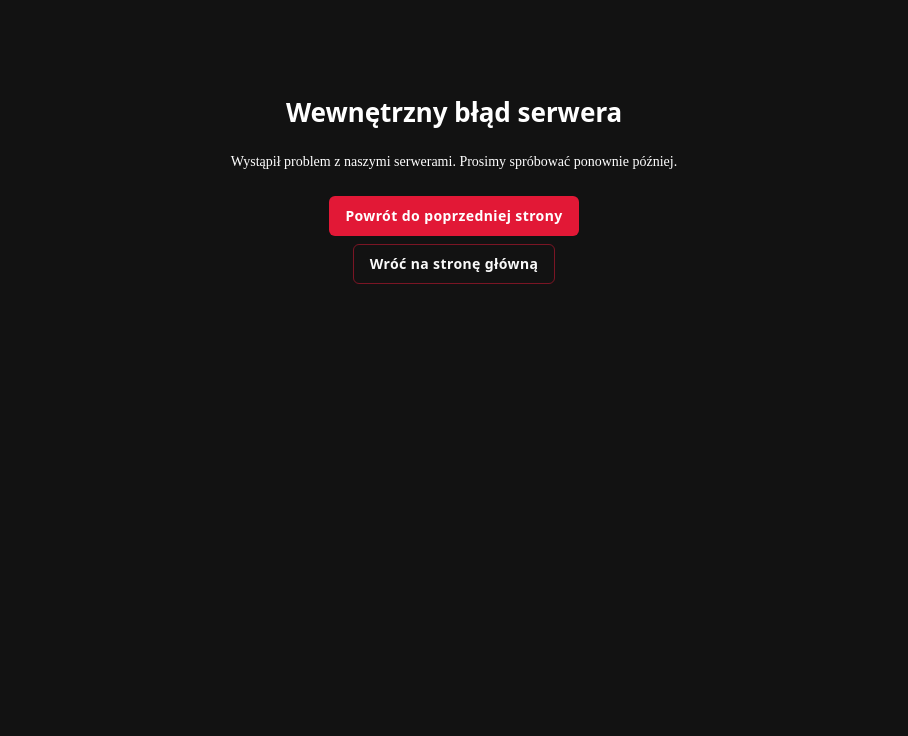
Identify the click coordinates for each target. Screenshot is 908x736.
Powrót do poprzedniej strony (453, 215)
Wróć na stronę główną (454, 263)
